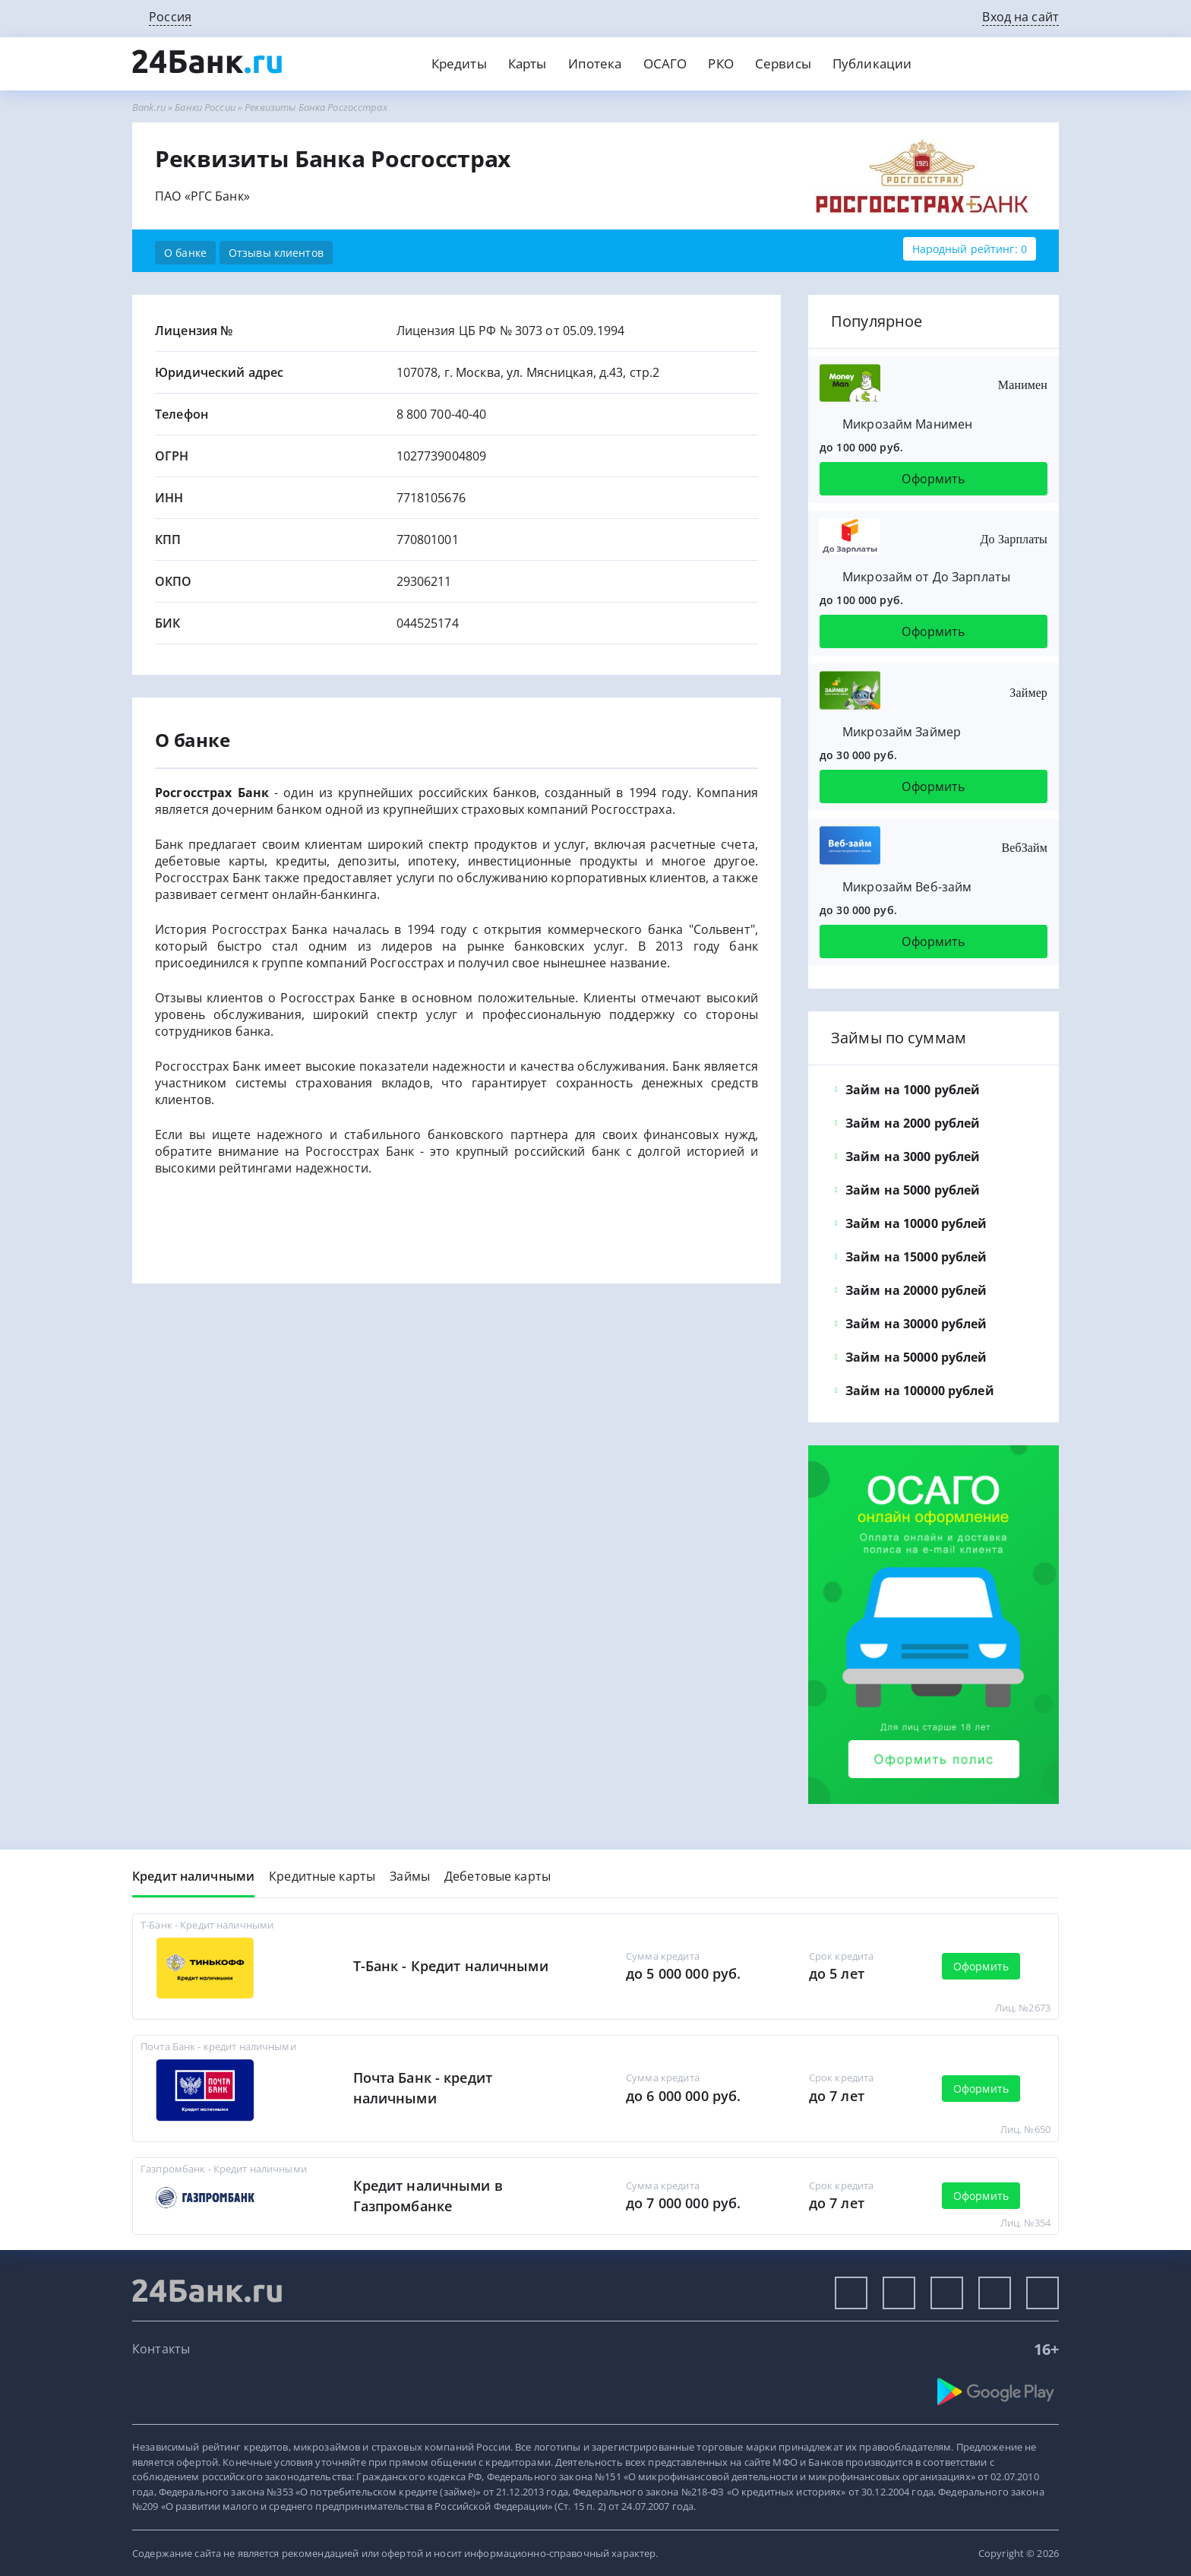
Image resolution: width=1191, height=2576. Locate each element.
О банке (185, 252)
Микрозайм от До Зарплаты (926, 576)
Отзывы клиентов (276, 252)
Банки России (205, 107)
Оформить (933, 478)
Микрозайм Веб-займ (906, 886)
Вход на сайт (1020, 16)
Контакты (161, 2348)
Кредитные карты (322, 1876)
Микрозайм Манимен (907, 424)
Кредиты (459, 63)
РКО (720, 63)
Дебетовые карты (497, 1876)
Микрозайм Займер (901, 731)
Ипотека (595, 63)
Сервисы (783, 63)
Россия (170, 16)
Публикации (871, 63)
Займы (410, 1876)
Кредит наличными (193, 1876)
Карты (527, 63)
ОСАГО (665, 63)
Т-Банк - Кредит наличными (450, 1966)
